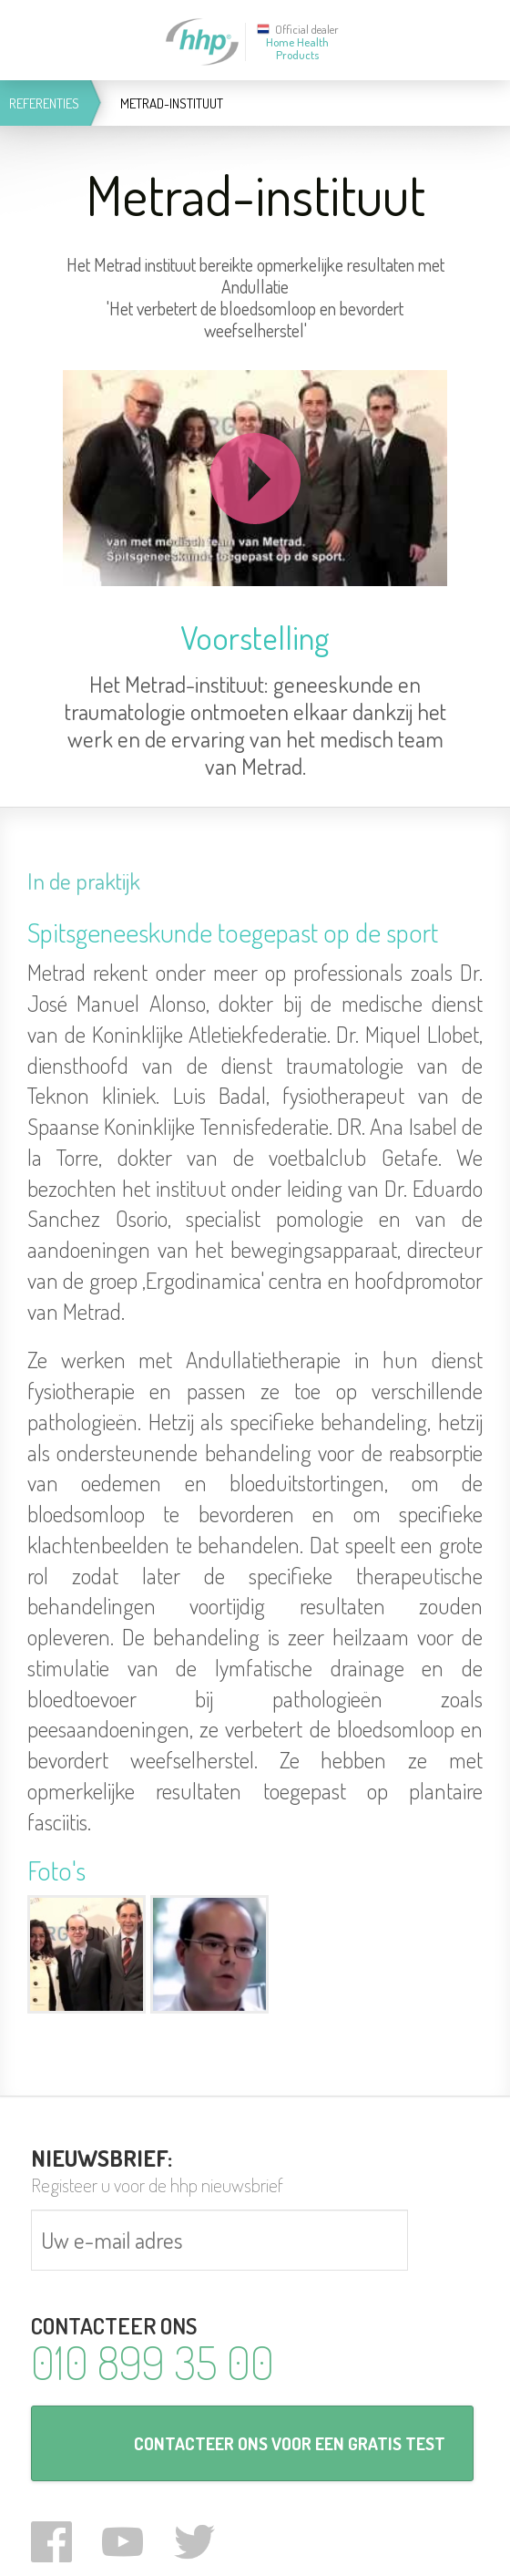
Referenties (44, 103)
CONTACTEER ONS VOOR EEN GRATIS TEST (289, 2443)
